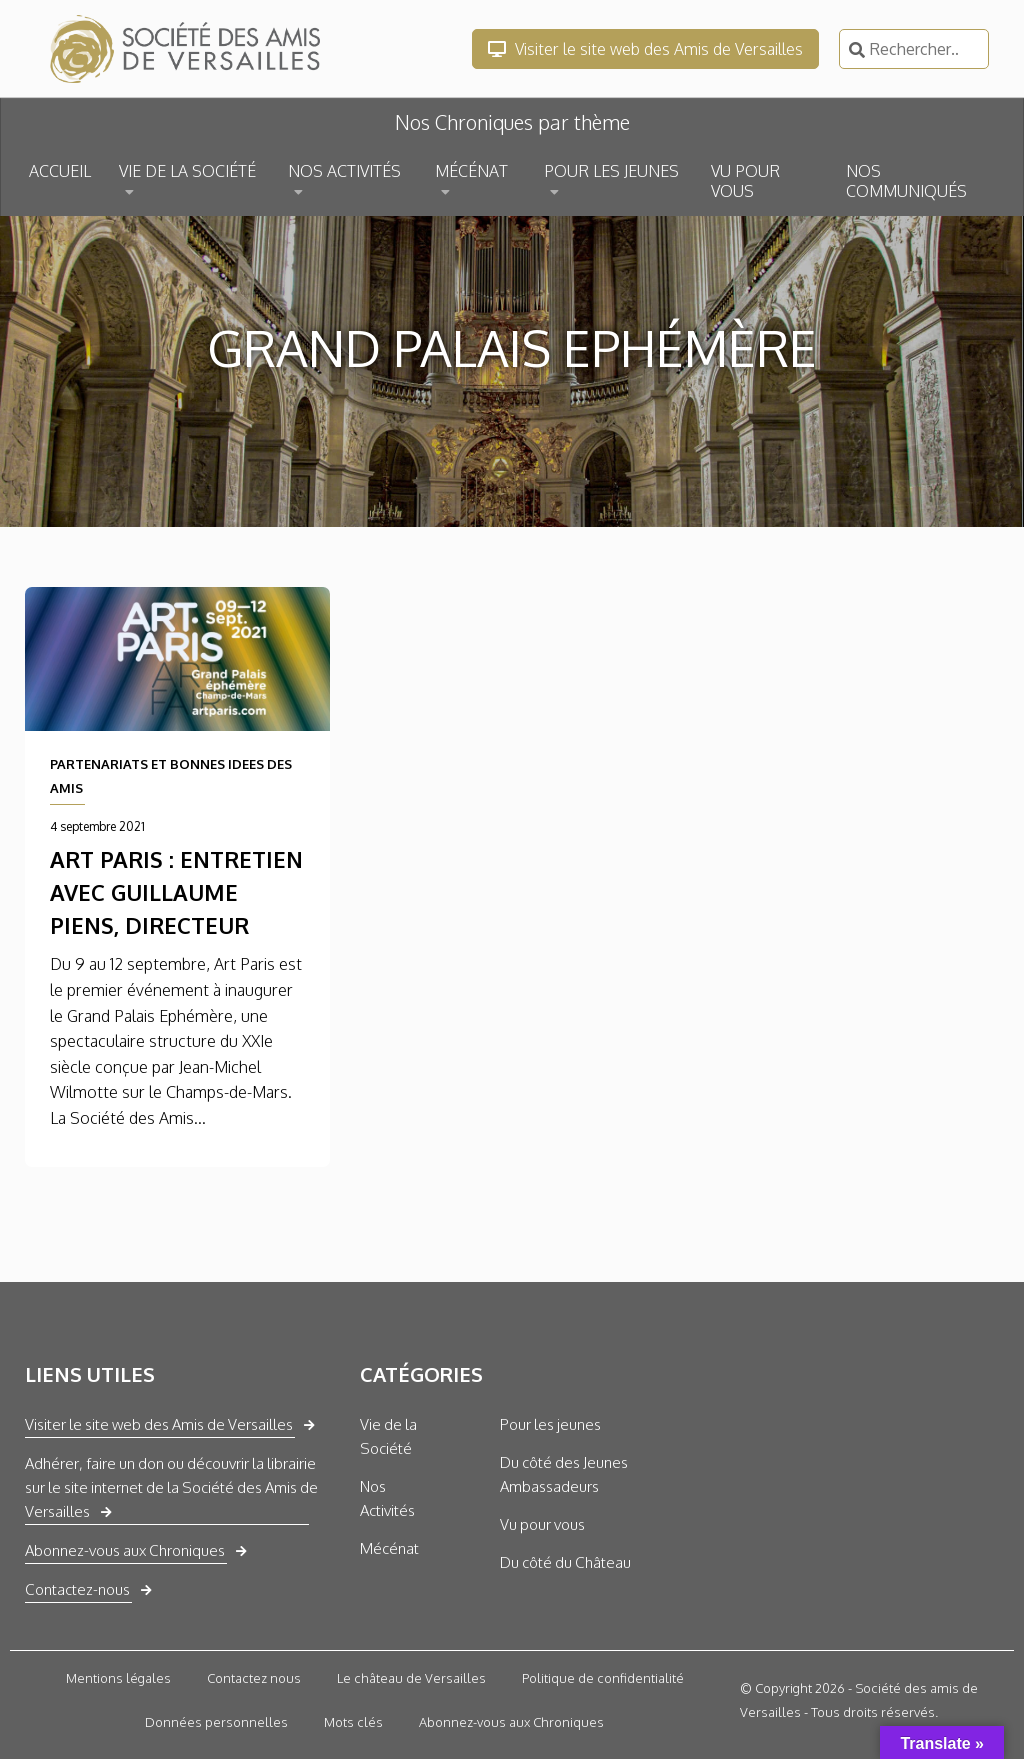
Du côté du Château (565, 1562)
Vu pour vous (542, 1524)
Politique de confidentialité (603, 1678)
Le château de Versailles (411, 1678)
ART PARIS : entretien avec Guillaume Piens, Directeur (176, 892)
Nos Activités (387, 1498)
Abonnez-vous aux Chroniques (125, 1550)
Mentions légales (118, 1678)
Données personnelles (216, 1722)
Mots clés (353, 1722)
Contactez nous (254, 1678)
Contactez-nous (77, 1589)
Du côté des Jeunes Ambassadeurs (564, 1474)
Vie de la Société (388, 1436)
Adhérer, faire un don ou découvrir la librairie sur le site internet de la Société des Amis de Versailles (171, 1487)
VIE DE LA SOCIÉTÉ (187, 171)
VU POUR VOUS (745, 181)
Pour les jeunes (550, 1424)
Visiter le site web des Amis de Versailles (645, 49)
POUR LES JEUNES (611, 171)
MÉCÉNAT (471, 171)
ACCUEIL (60, 171)
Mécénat (389, 1548)
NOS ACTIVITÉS (344, 171)
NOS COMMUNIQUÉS (906, 181)
